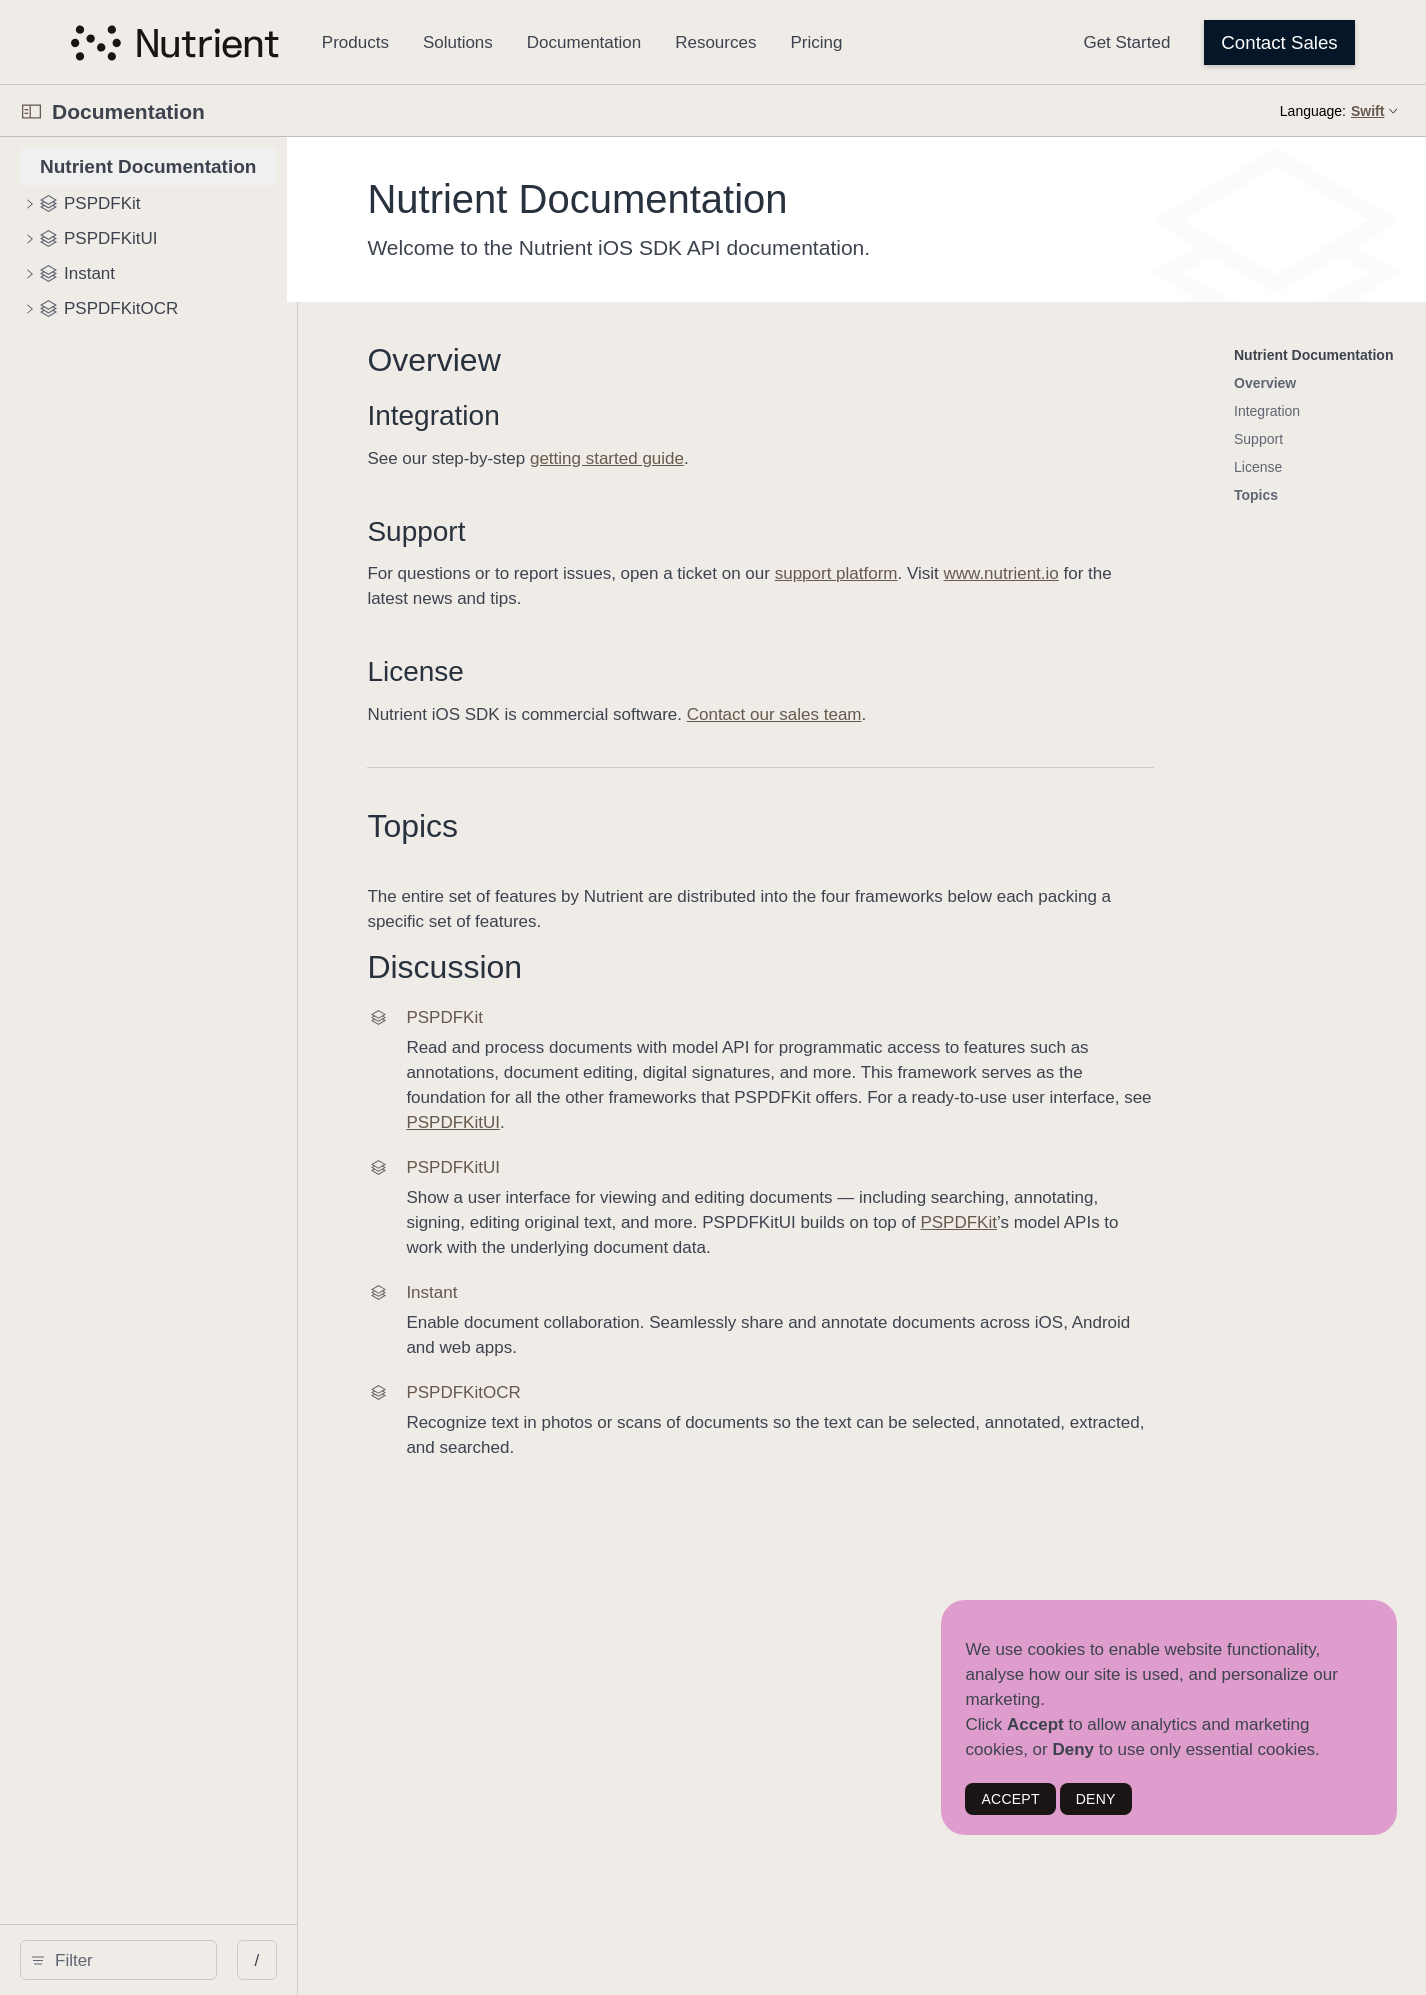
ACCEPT (1010, 1799)
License (565, 671)
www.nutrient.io (1150, 573)
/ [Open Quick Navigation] (386, 1960)
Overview (583, 360)
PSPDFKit (1044, 1197)
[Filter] (190, 1960)
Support (566, 531)
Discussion (594, 967)
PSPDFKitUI (1194, 1097)
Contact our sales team (923, 714)
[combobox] (190, 1960)
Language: (1313, 111)
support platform (985, 573)
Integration (583, 415)
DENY (1096, 1799)
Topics (562, 826)
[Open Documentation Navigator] (31, 111)
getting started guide (756, 458)
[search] (183, 1960)
